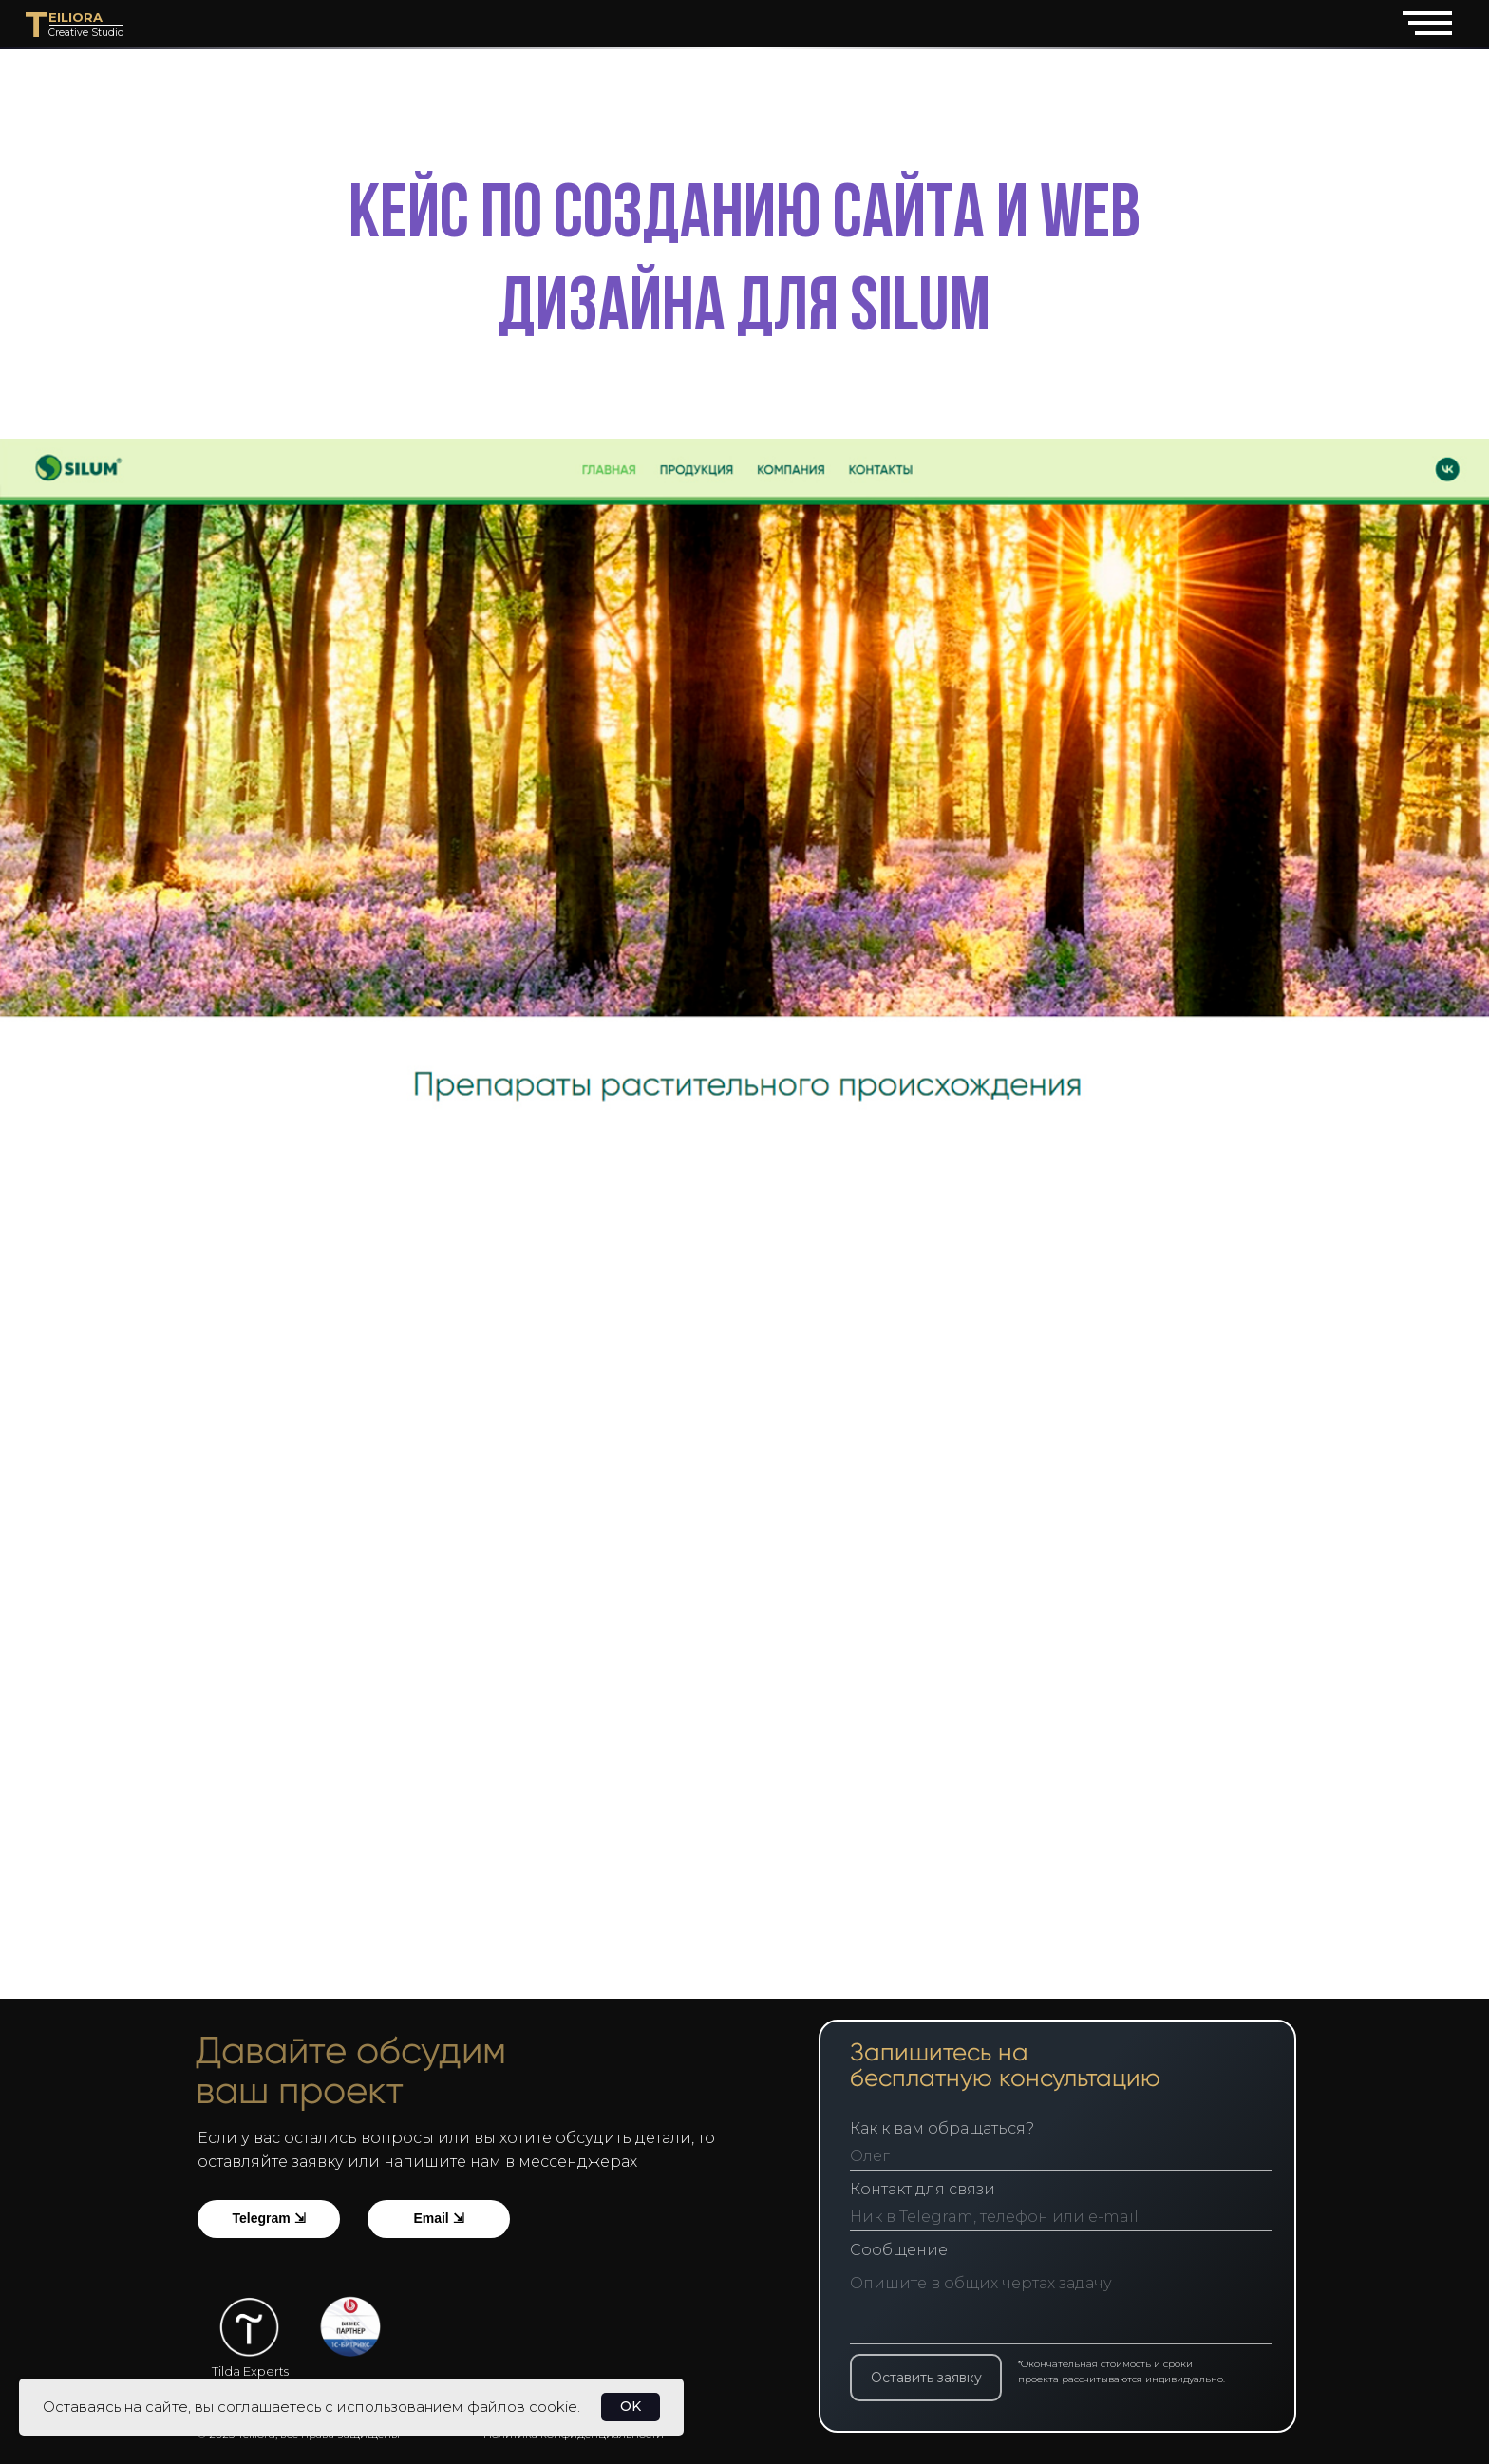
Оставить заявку (936, 2377)
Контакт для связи (933, 2189)
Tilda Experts (250, 2371)
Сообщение (909, 2250)
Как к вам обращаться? (952, 2128)
